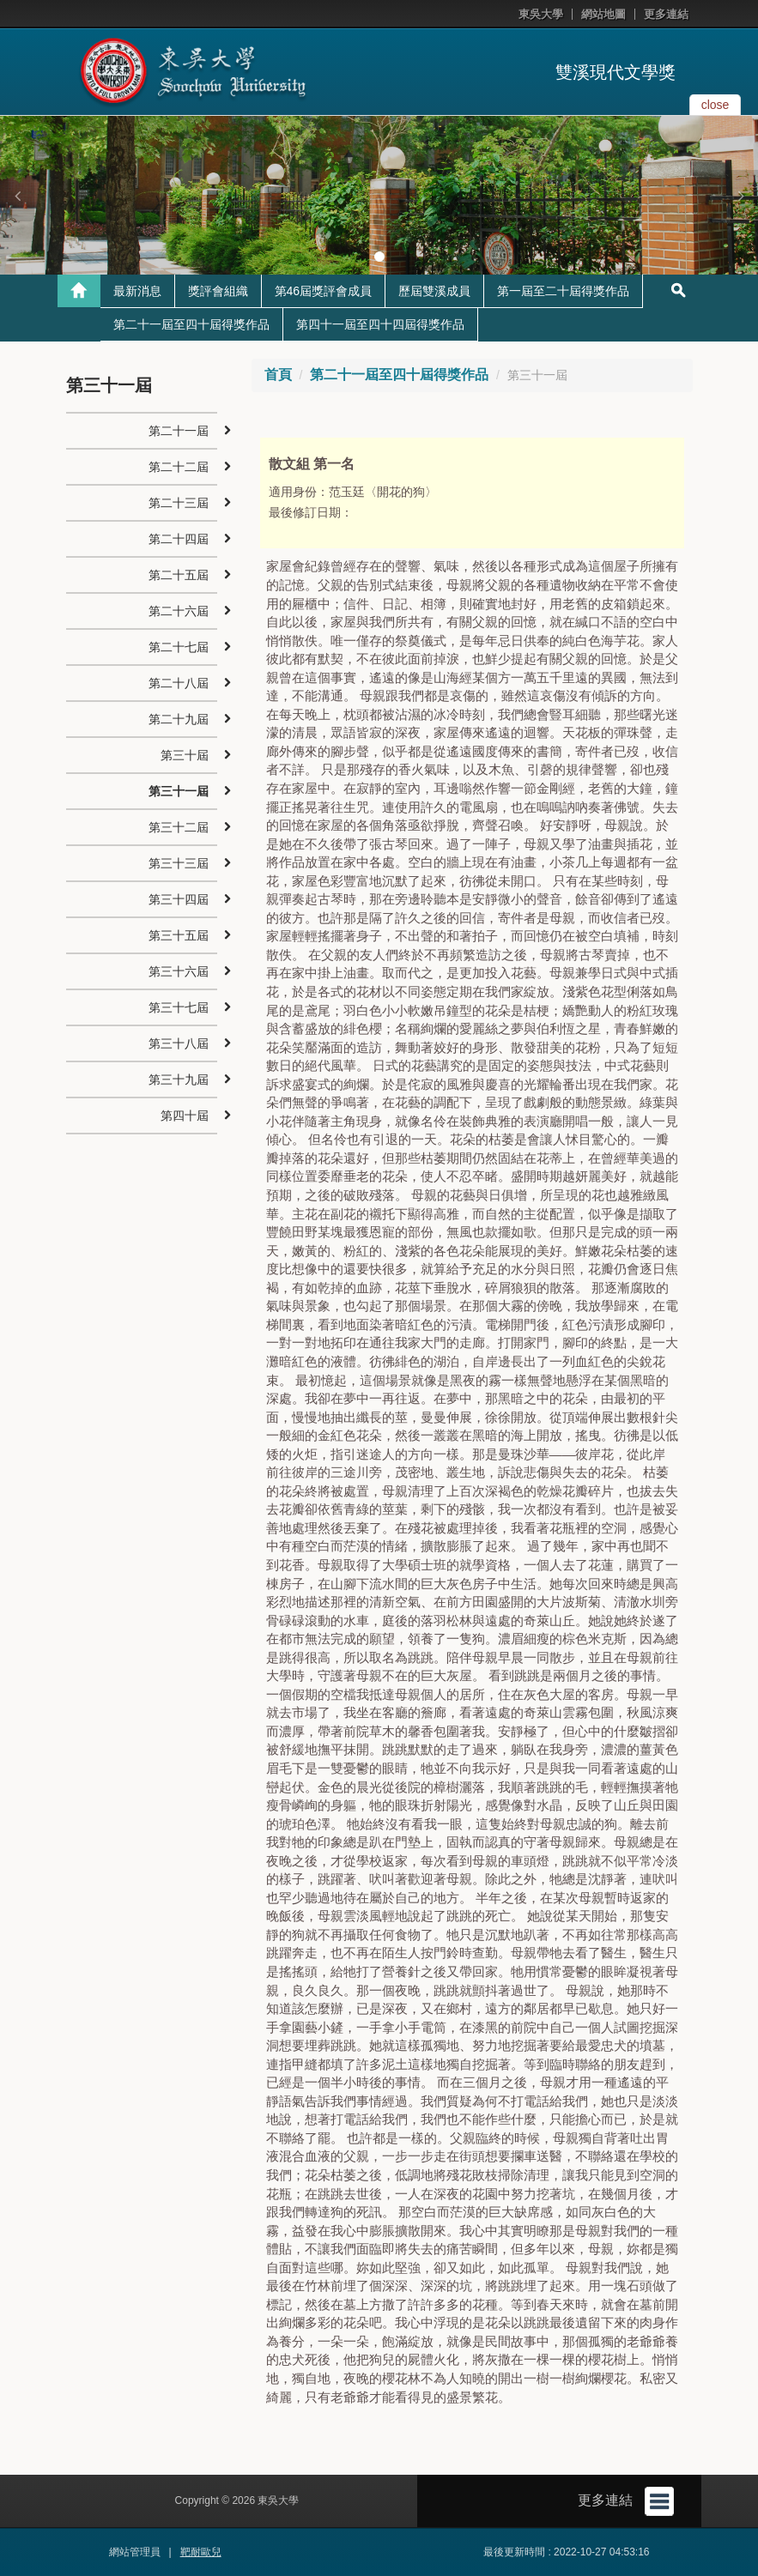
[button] (17, 195)
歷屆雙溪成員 (434, 291)
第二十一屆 (179, 431)
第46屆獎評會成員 (324, 291)
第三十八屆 (179, 1043)
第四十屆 (185, 1115)
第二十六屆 (179, 611)
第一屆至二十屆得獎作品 (563, 291)
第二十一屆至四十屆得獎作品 (191, 324)
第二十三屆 (179, 503)
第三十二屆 (179, 827)
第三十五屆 (179, 935)
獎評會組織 (218, 291)
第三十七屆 (179, 1007)
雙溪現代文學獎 (615, 72)
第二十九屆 (179, 719)
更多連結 (666, 14)
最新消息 (137, 291)
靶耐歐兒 (200, 2552)
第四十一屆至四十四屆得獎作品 (380, 324)
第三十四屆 (179, 899)
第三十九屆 (179, 1079)
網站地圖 (603, 14)
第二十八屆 (179, 683)
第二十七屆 (179, 647)
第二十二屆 (179, 467)
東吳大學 (540, 14)
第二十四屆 (179, 539)
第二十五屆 (179, 575)
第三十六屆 (179, 971)
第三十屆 (185, 755)
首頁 (278, 374)
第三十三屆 (179, 863)
